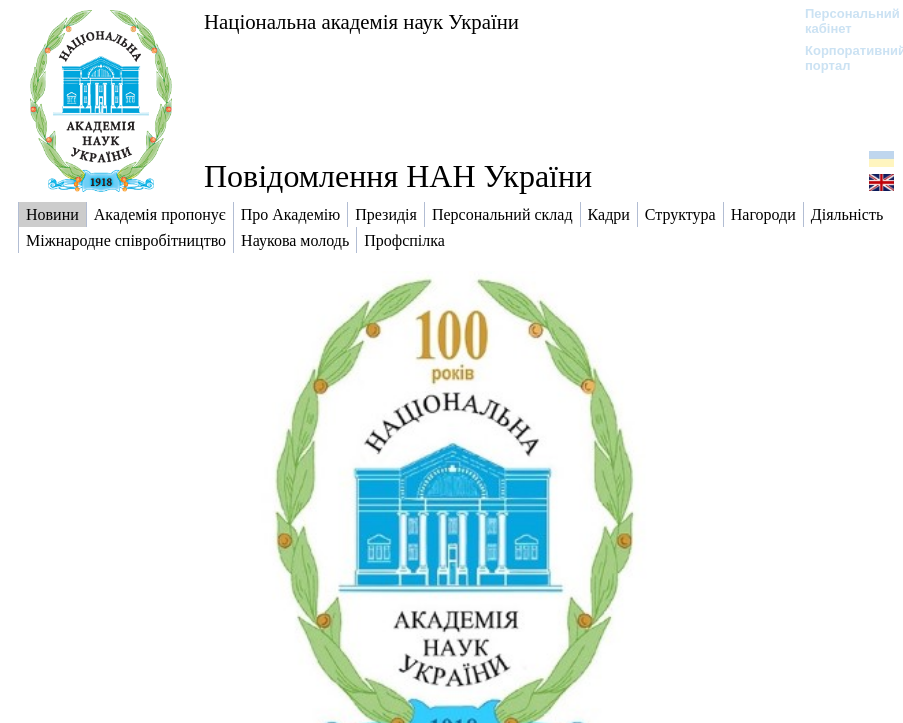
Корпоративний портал (842, 58)
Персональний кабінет (842, 21)
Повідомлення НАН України (398, 176)
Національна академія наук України (361, 21)
